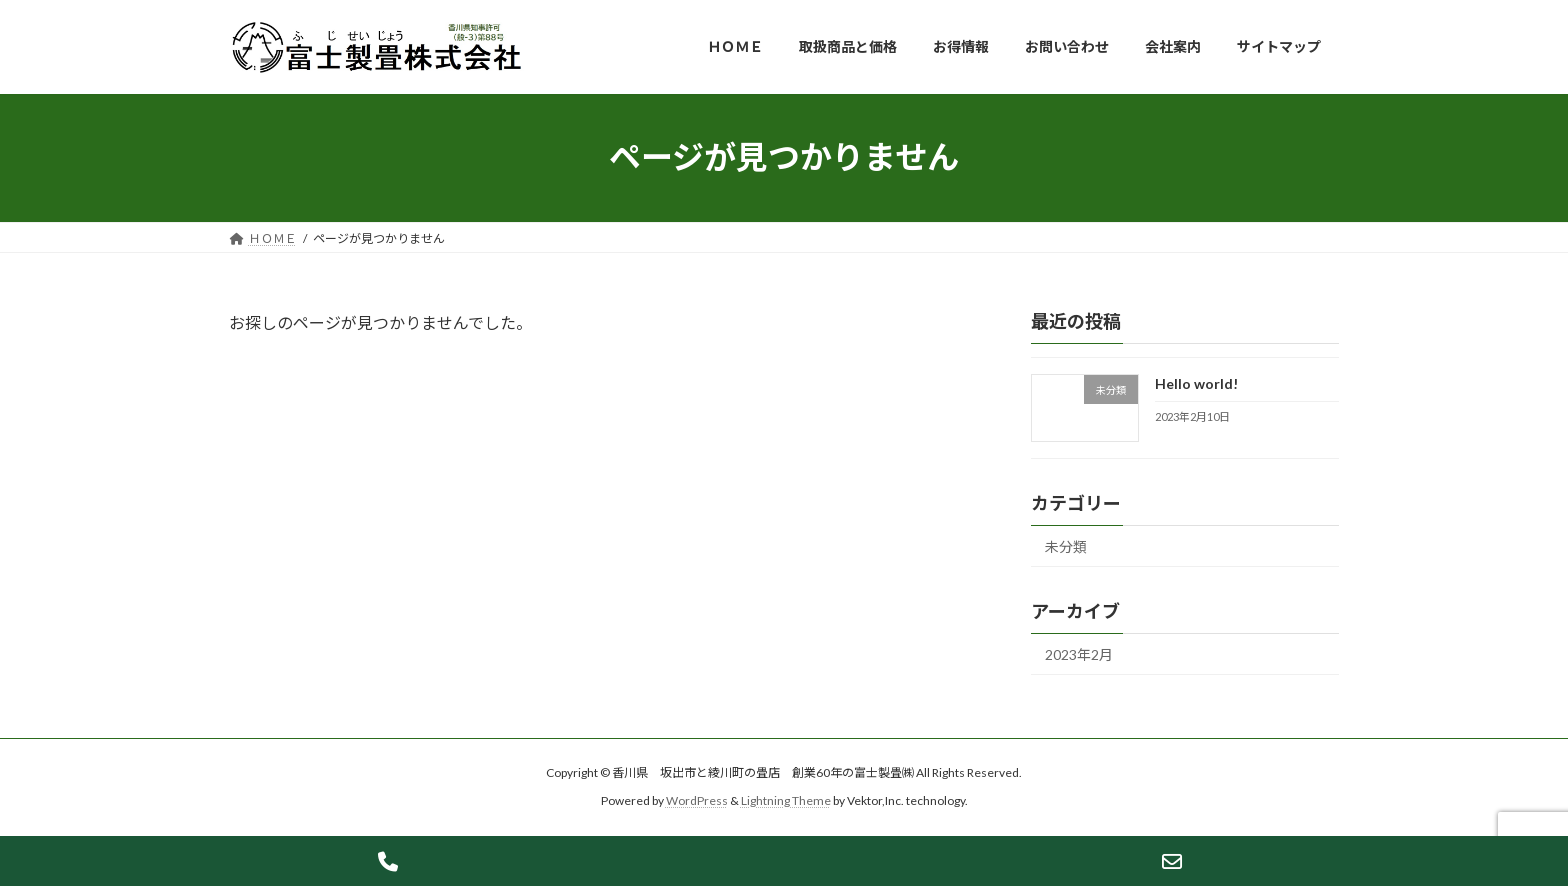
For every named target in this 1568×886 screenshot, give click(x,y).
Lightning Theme (786, 801)
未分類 (1066, 546)
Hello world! (1196, 383)
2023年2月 (1079, 654)
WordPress (697, 801)
